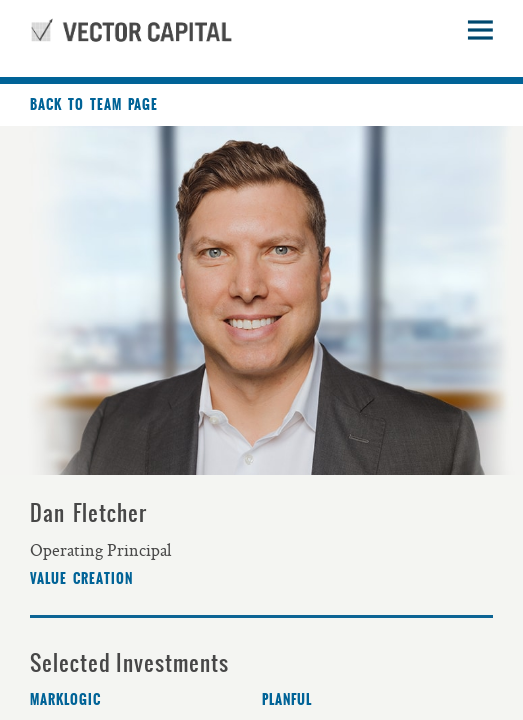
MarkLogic (65, 700)
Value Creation (81, 579)
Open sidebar (480, 30)
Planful (287, 700)
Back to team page (94, 105)
